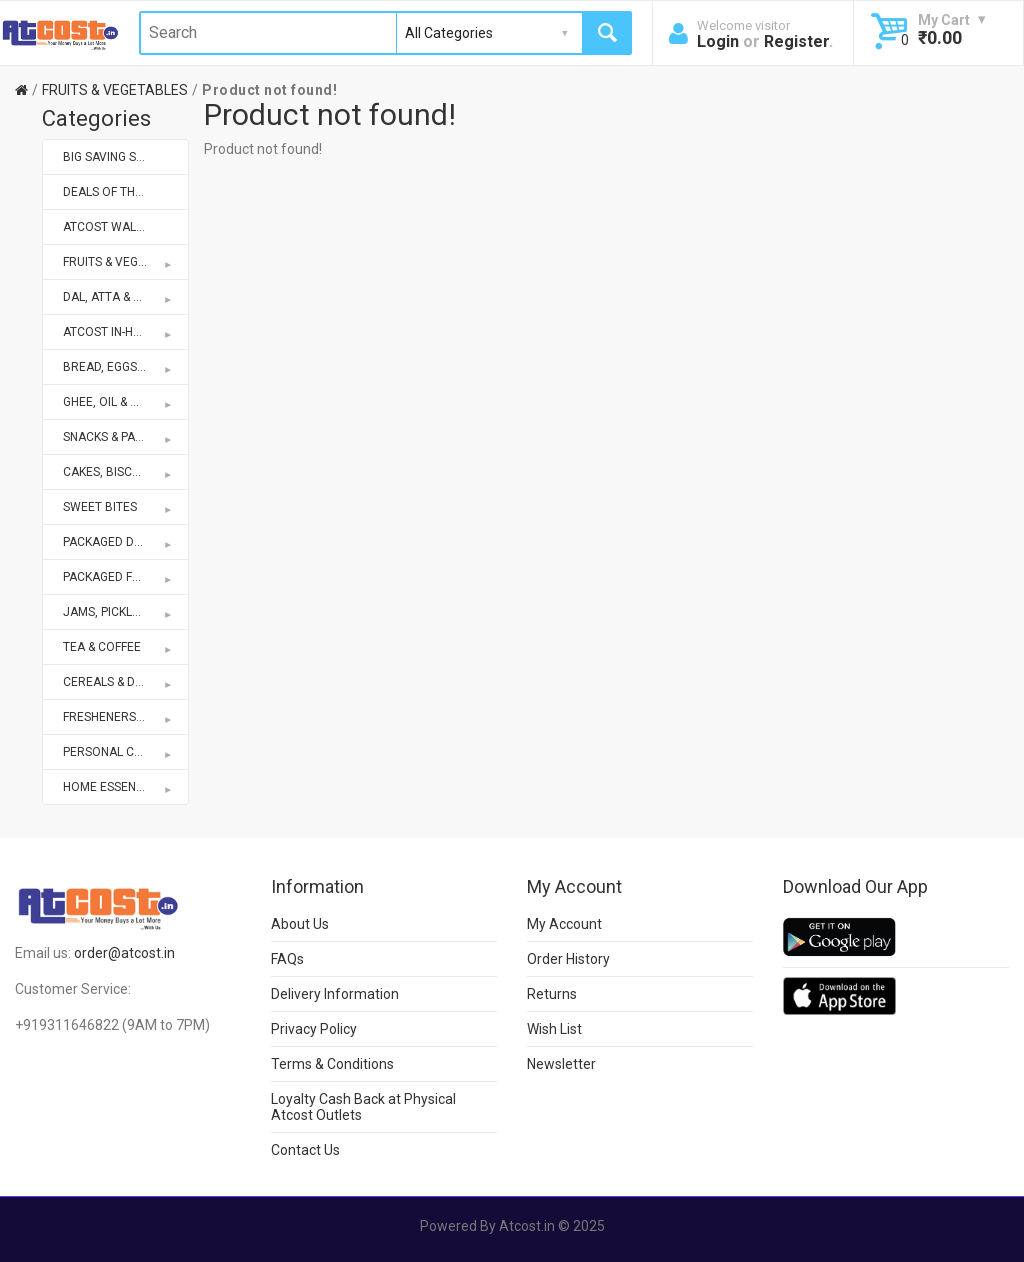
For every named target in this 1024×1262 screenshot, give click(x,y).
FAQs (287, 959)
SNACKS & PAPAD (118, 437)
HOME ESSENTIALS (118, 787)
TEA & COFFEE (118, 647)
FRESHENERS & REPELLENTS (126, 717)
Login (718, 41)
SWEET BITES (118, 507)
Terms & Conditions (332, 1064)
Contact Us (305, 1150)
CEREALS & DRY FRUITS (126, 682)
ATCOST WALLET (109, 227)
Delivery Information (335, 994)
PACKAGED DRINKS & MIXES (126, 542)
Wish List (554, 1029)
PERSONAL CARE (118, 752)
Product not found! (269, 90)
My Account (564, 924)
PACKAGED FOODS (118, 577)
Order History (568, 959)
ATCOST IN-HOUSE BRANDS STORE (126, 332)
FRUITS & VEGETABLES (115, 90)
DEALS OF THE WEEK (120, 192)
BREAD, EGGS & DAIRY (123, 367)
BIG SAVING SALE (110, 157)
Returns (552, 994)
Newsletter (561, 1064)
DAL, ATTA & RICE (118, 297)
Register (796, 41)
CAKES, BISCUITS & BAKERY (126, 472)
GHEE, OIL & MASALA (120, 402)
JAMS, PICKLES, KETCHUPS (126, 612)
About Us (300, 924)
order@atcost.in (124, 953)
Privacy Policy (314, 1029)
